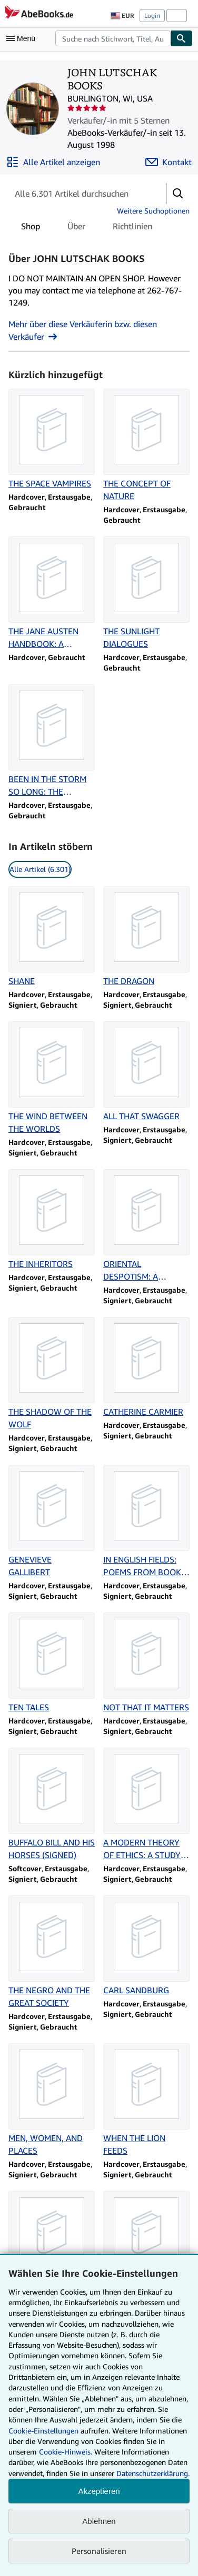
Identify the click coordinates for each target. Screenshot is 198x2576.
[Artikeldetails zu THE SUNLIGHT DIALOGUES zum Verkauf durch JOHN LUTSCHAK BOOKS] (146, 593)
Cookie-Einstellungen (43, 2430)
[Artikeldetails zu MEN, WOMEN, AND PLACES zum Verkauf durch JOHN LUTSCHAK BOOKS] (51, 2100)
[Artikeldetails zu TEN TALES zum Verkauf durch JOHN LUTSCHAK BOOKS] (51, 1662)
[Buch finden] (181, 38)
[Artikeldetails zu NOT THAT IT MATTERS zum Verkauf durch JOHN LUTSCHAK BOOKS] (146, 1662)
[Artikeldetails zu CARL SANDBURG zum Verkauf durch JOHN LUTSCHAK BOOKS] (146, 1945)
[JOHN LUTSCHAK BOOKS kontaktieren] (168, 162)
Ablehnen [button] (98, 2521)
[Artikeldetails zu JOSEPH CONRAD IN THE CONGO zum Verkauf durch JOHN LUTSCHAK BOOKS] (146, 2248)
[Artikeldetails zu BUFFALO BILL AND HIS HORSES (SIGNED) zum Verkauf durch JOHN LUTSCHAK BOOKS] (51, 1804)
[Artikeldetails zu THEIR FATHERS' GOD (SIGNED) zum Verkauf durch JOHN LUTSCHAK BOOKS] (51, 2248)
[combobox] (113, 38)
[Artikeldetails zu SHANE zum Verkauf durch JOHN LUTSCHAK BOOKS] (51, 936)
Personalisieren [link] (99, 2550)
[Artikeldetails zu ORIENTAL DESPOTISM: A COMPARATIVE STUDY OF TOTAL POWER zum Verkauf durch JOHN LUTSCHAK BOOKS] (146, 1226)
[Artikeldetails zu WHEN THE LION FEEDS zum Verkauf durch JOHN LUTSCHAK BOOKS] (146, 2100)
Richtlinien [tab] (132, 228)
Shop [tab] (30, 228)
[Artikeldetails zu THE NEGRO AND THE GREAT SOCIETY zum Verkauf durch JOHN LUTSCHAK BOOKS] (51, 1952)
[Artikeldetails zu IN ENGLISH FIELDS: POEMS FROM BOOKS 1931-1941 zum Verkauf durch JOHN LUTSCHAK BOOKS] (146, 1521)
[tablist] (86, 226)
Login (152, 15)
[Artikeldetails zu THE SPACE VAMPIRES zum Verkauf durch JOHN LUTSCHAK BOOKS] (51, 439)
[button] (178, 193)
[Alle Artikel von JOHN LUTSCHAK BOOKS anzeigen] (53, 162)
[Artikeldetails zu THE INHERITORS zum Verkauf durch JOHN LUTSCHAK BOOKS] (51, 1219)
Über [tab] (76, 228)
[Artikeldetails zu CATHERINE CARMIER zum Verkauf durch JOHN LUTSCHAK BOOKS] (146, 1367)
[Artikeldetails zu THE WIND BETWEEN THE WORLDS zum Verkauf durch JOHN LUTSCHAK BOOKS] (51, 1078)
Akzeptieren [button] (99, 2491)
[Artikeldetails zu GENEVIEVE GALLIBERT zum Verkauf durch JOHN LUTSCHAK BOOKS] (51, 1521)
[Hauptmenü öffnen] (23, 38)
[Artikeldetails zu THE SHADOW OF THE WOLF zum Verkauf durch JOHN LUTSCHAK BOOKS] (51, 1374)
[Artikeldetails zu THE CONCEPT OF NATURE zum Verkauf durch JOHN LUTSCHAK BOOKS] (146, 445)
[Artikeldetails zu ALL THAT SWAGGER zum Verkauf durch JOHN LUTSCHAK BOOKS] (146, 1071)
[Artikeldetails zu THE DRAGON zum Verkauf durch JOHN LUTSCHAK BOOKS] (146, 936)
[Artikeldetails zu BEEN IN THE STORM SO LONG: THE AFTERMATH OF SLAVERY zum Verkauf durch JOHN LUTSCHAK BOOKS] (51, 741)
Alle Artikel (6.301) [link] (40, 869)
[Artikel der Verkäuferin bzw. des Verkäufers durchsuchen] (76, 193)
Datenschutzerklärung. (153, 2473)
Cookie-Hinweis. (65, 2451)
